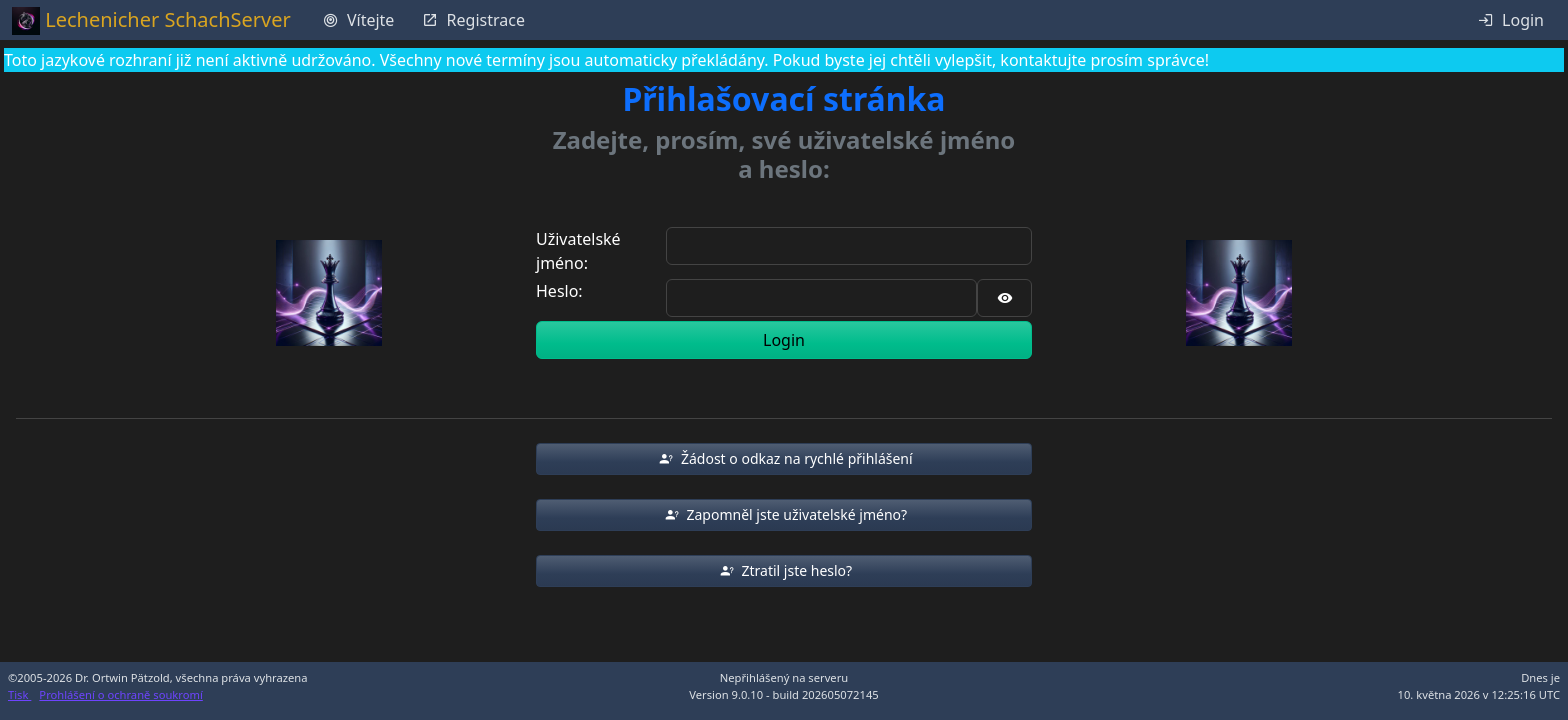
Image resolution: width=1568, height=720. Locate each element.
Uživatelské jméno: (578, 251)
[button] (784, 459)
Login (784, 340)
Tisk (19, 694)
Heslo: (559, 291)
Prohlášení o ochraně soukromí (120, 694)
